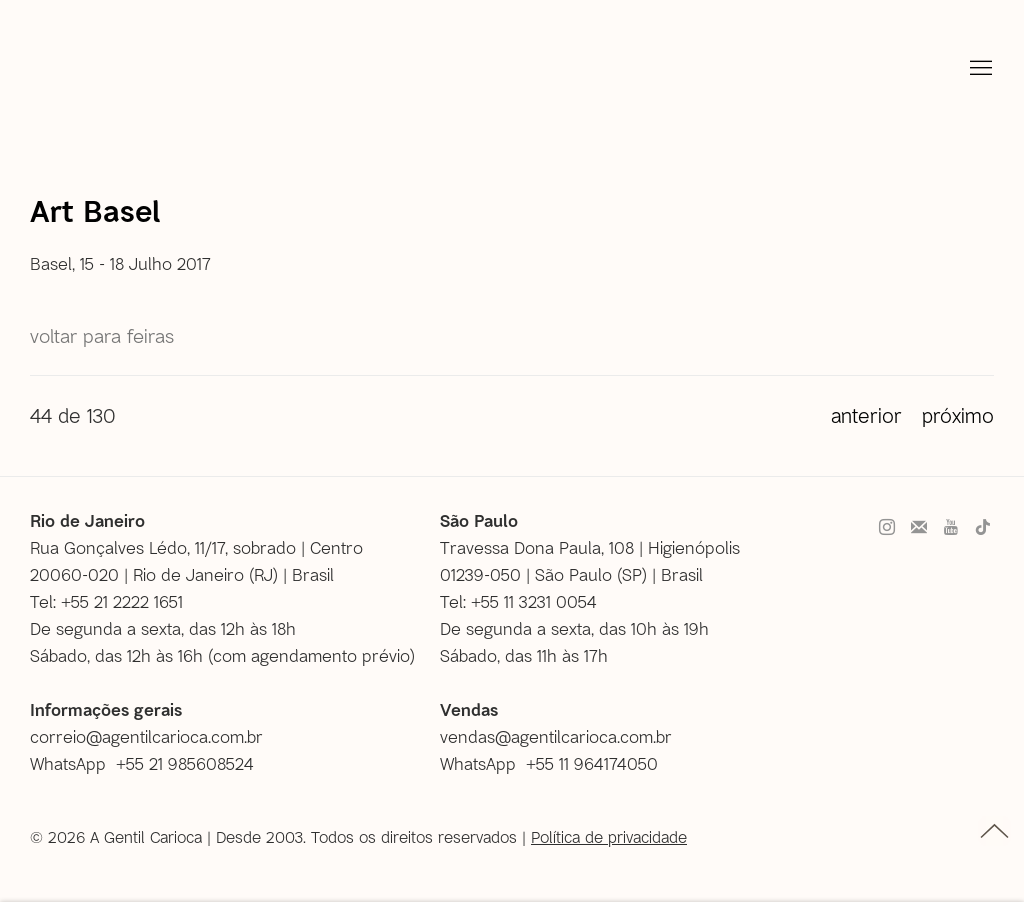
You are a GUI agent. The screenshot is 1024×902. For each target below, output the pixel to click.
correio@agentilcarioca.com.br (146, 736)
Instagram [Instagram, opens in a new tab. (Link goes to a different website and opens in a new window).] (887, 528)
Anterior (866, 415)
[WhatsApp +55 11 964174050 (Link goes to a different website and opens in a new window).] (556, 763)
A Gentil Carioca (68, 75)
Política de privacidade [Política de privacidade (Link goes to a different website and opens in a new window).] (609, 836)
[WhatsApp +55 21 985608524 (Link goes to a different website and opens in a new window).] (149, 763)
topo (994, 831)
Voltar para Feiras (102, 335)
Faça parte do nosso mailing (919, 528)
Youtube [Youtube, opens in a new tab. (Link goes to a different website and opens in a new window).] (951, 528)
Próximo (958, 415)
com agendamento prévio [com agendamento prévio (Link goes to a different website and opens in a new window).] (311, 655)
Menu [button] (979, 69)
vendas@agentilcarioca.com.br (556, 736)
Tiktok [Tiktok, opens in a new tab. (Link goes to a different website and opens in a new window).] (983, 528)
